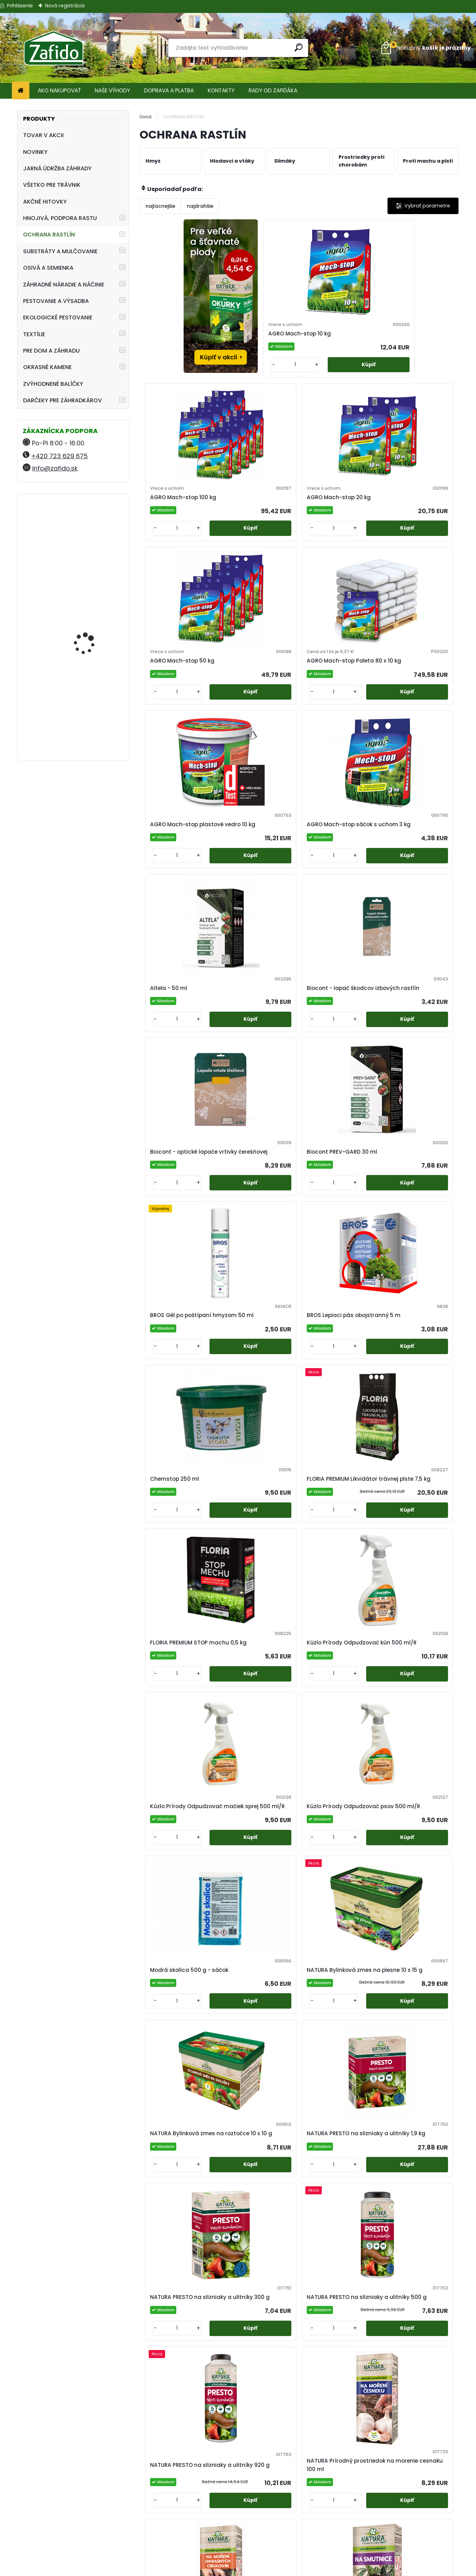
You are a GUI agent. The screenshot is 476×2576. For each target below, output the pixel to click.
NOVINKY (35, 152)
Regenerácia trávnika (232, 2493)
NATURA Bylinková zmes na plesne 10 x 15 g (257, 1285)
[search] (300, 47)
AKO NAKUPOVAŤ (59, 90)
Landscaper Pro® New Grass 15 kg (89, 697)
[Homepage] (20, 91)
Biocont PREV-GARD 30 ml (417, 715)
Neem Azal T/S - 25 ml (416, 1864)
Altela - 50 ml (165, 715)
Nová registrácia (65, 5)
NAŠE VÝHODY (112, 90)
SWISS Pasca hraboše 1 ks (338, 2044)
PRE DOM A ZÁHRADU (51, 351)
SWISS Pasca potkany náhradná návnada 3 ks (217, 2417)
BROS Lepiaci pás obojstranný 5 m (250, 906)
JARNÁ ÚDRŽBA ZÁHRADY (57, 168)
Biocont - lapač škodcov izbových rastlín (251, 715)
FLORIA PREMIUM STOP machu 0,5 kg (176, 1097)
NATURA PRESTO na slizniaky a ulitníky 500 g (258, 1478)
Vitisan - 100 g (286, 2417)
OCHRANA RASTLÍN (49, 235)
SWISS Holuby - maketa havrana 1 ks (255, 2044)
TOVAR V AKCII (43, 135)
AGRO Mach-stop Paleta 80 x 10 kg (251, 531)
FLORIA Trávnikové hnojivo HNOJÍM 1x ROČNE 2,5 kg (85, 533)
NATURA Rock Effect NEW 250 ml (173, 1864)
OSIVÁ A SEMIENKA (48, 268)
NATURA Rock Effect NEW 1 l (413, 1676)
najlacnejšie (160, 206)
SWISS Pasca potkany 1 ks (418, 2228)
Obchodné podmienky (238, 2523)
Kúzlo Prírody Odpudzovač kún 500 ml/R (256, 1097)
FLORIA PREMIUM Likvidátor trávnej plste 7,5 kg (417, 904)
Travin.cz (396, 2556)
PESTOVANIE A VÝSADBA (56, 301)
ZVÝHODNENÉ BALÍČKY (53, 384)
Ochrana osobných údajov (238, 2531)
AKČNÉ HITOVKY (45, 202)
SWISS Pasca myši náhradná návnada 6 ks (257, 2228)
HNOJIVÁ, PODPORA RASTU (60, 218)
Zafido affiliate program (237, 2556)
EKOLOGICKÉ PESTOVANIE (57, 317)
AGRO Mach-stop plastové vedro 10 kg (335, 528)
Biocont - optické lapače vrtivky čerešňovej (330, 715)
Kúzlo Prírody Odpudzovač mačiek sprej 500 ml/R (335, 1097)
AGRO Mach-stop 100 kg (336, 344)
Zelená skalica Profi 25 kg (377, 2417)
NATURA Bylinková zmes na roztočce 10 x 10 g (337, 1287)
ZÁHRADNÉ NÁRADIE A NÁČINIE (63, 285)
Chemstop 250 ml (331, 906)
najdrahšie (200, 206)
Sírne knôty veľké (170, 2044)
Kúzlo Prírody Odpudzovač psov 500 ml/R (417, 1097)
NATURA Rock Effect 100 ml (338, 1676)
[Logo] (53, 47)
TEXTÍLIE (34, 334)
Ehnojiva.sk (396, 2523)
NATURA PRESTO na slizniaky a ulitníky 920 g (337, 1478)
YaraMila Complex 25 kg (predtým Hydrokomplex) (93, 601)
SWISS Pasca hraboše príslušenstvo (416, 2044)
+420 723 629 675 (59, 456)
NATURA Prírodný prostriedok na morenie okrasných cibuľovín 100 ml (179, 1675)
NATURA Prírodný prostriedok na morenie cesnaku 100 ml (418, 1481)
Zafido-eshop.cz (397, 2531)
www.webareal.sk (266, 2569)
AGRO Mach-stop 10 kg (258, 344)
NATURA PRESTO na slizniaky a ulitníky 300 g (178, 1481)
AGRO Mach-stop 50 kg (179, 531)
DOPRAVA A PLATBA (169, 90)
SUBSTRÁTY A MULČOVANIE (60, 251)
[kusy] (238, 388)
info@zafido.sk (55, 468)
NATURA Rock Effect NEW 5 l (253, 1864)
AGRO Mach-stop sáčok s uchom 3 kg (413, 528)
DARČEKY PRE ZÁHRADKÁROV (62, 400)
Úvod (145, 116)
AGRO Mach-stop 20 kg (418, 344)
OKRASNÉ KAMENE (47, 367)
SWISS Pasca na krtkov (338, 2228)
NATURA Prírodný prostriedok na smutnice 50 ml (250, 1676)
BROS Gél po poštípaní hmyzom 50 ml (177, 906)
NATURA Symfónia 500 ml (337, 1864)
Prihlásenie (20, 5)
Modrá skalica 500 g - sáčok (177, 1287)
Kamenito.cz (397, 2539)
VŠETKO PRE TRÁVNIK (51, 185)
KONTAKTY (221, 90)
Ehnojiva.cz (397, 2548)
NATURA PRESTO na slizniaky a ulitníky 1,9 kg (415, 1287)
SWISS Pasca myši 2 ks (178, 2228)
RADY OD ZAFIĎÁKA (273, 90)
